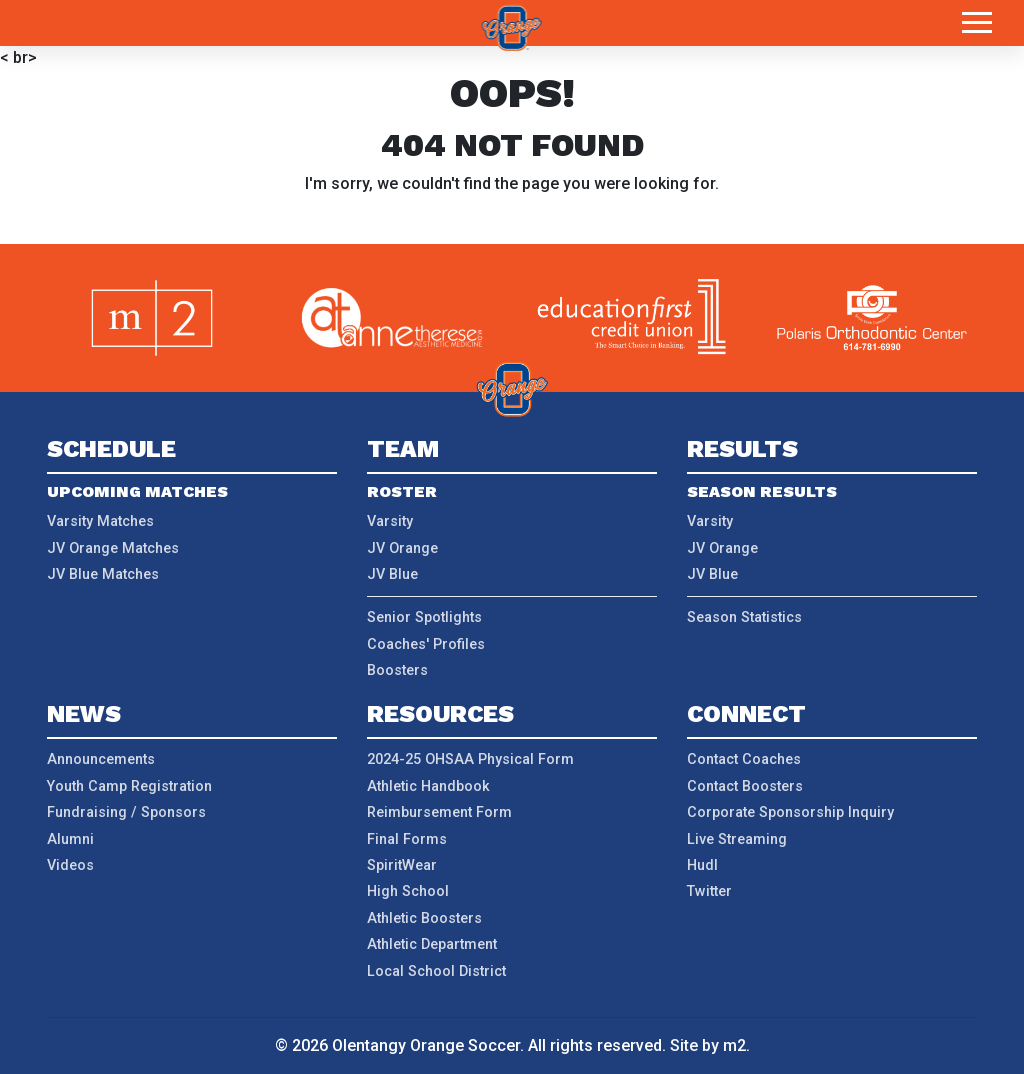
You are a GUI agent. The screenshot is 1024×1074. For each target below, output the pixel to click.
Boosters (397, 670)
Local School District (436, 971)
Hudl (702, 865)
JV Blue (392, 574)
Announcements (101, 759)
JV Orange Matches (113, 548)
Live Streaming (737, 839)
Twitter (709, 891)
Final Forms (407, 839)
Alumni (70, 839)
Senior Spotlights (424, 617)
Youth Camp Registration (129, 786)
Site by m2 (708, 1045)
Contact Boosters (745, 786)
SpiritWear (402, 865)
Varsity (390, 521)
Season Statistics (744, 617)
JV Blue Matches (103, 574)
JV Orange (402, 548)
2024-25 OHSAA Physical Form (470, 759)
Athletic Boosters (424, 918)
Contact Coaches (744, 759)
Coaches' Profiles (426, 644)
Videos (70, 865)
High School (408, 891)
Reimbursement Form (439, 812)
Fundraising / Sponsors (126, 812)
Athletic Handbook (428, 786)
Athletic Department (432, 944)
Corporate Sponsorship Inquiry (790, 812)
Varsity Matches (100, 521)
